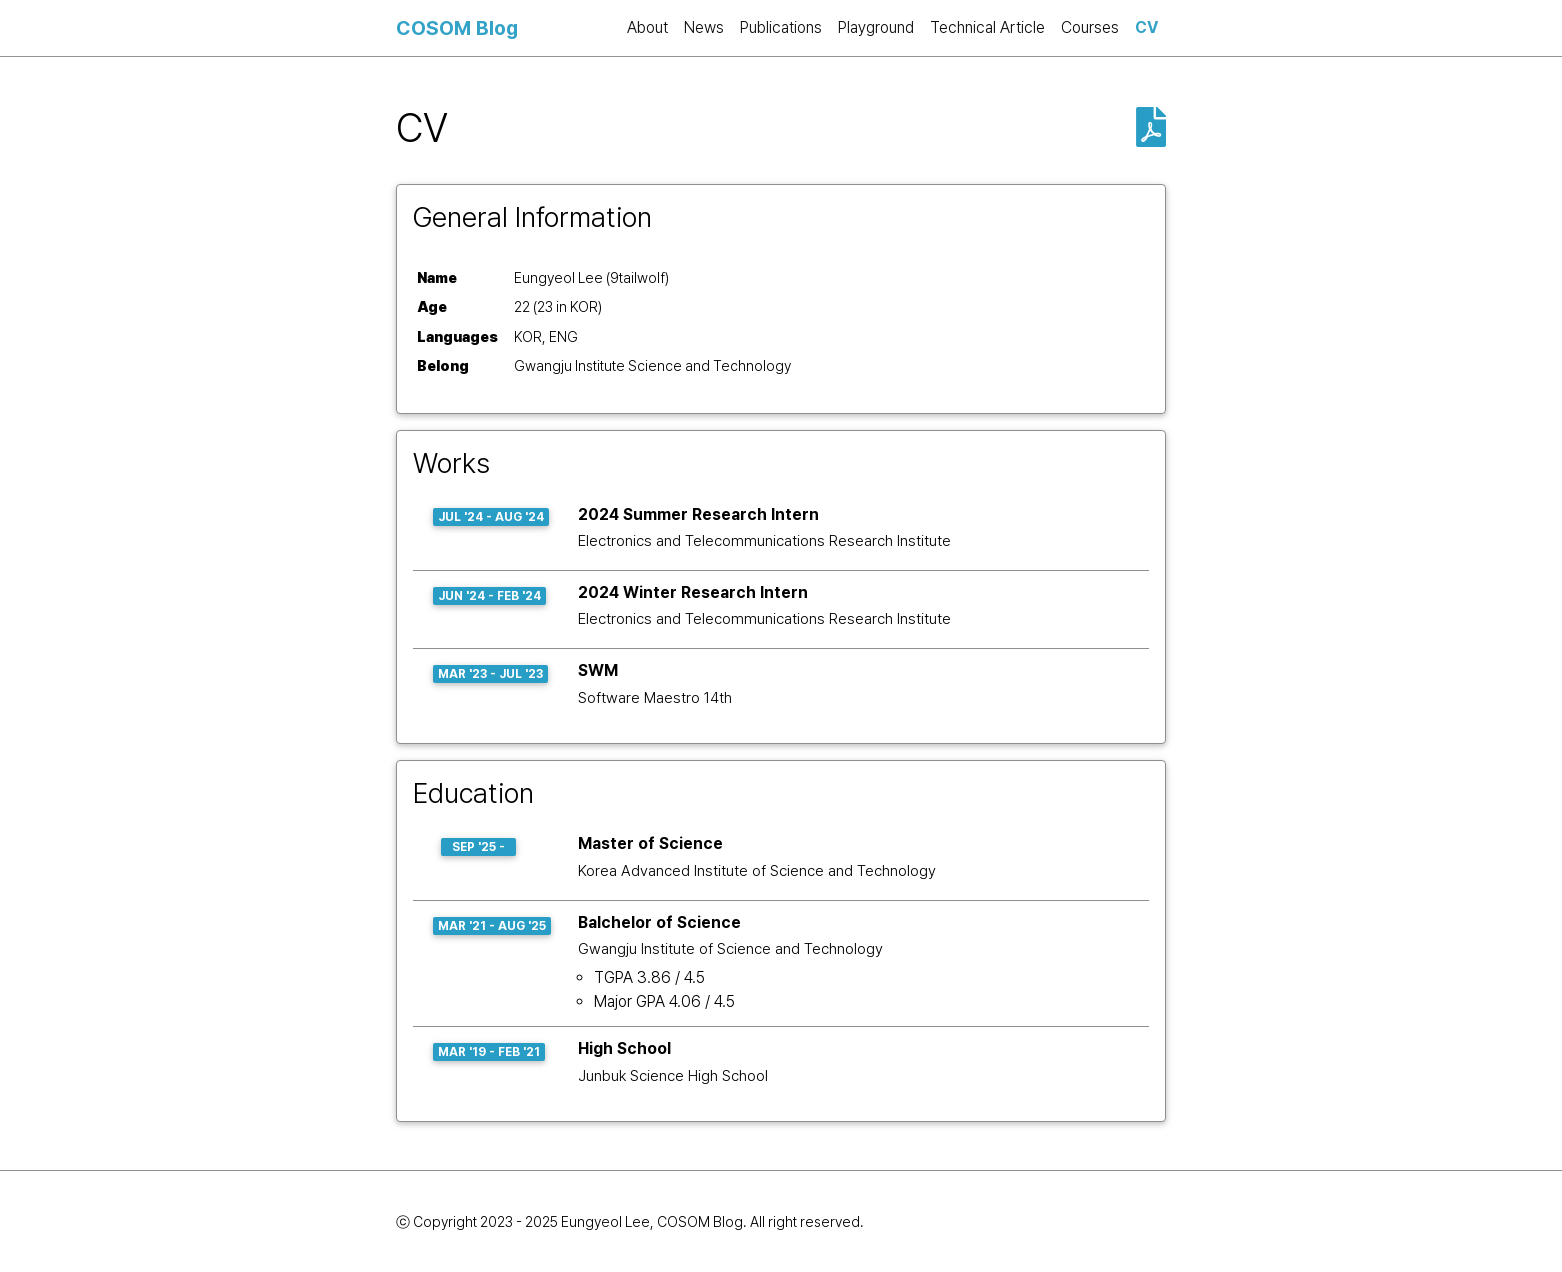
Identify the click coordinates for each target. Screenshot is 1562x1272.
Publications (781, 27)
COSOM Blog (457, 28)
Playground (876, 27)
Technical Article (987, 27)
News (704, 27)
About (647, 27)
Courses (1090, 27)
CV (1150, 26)
